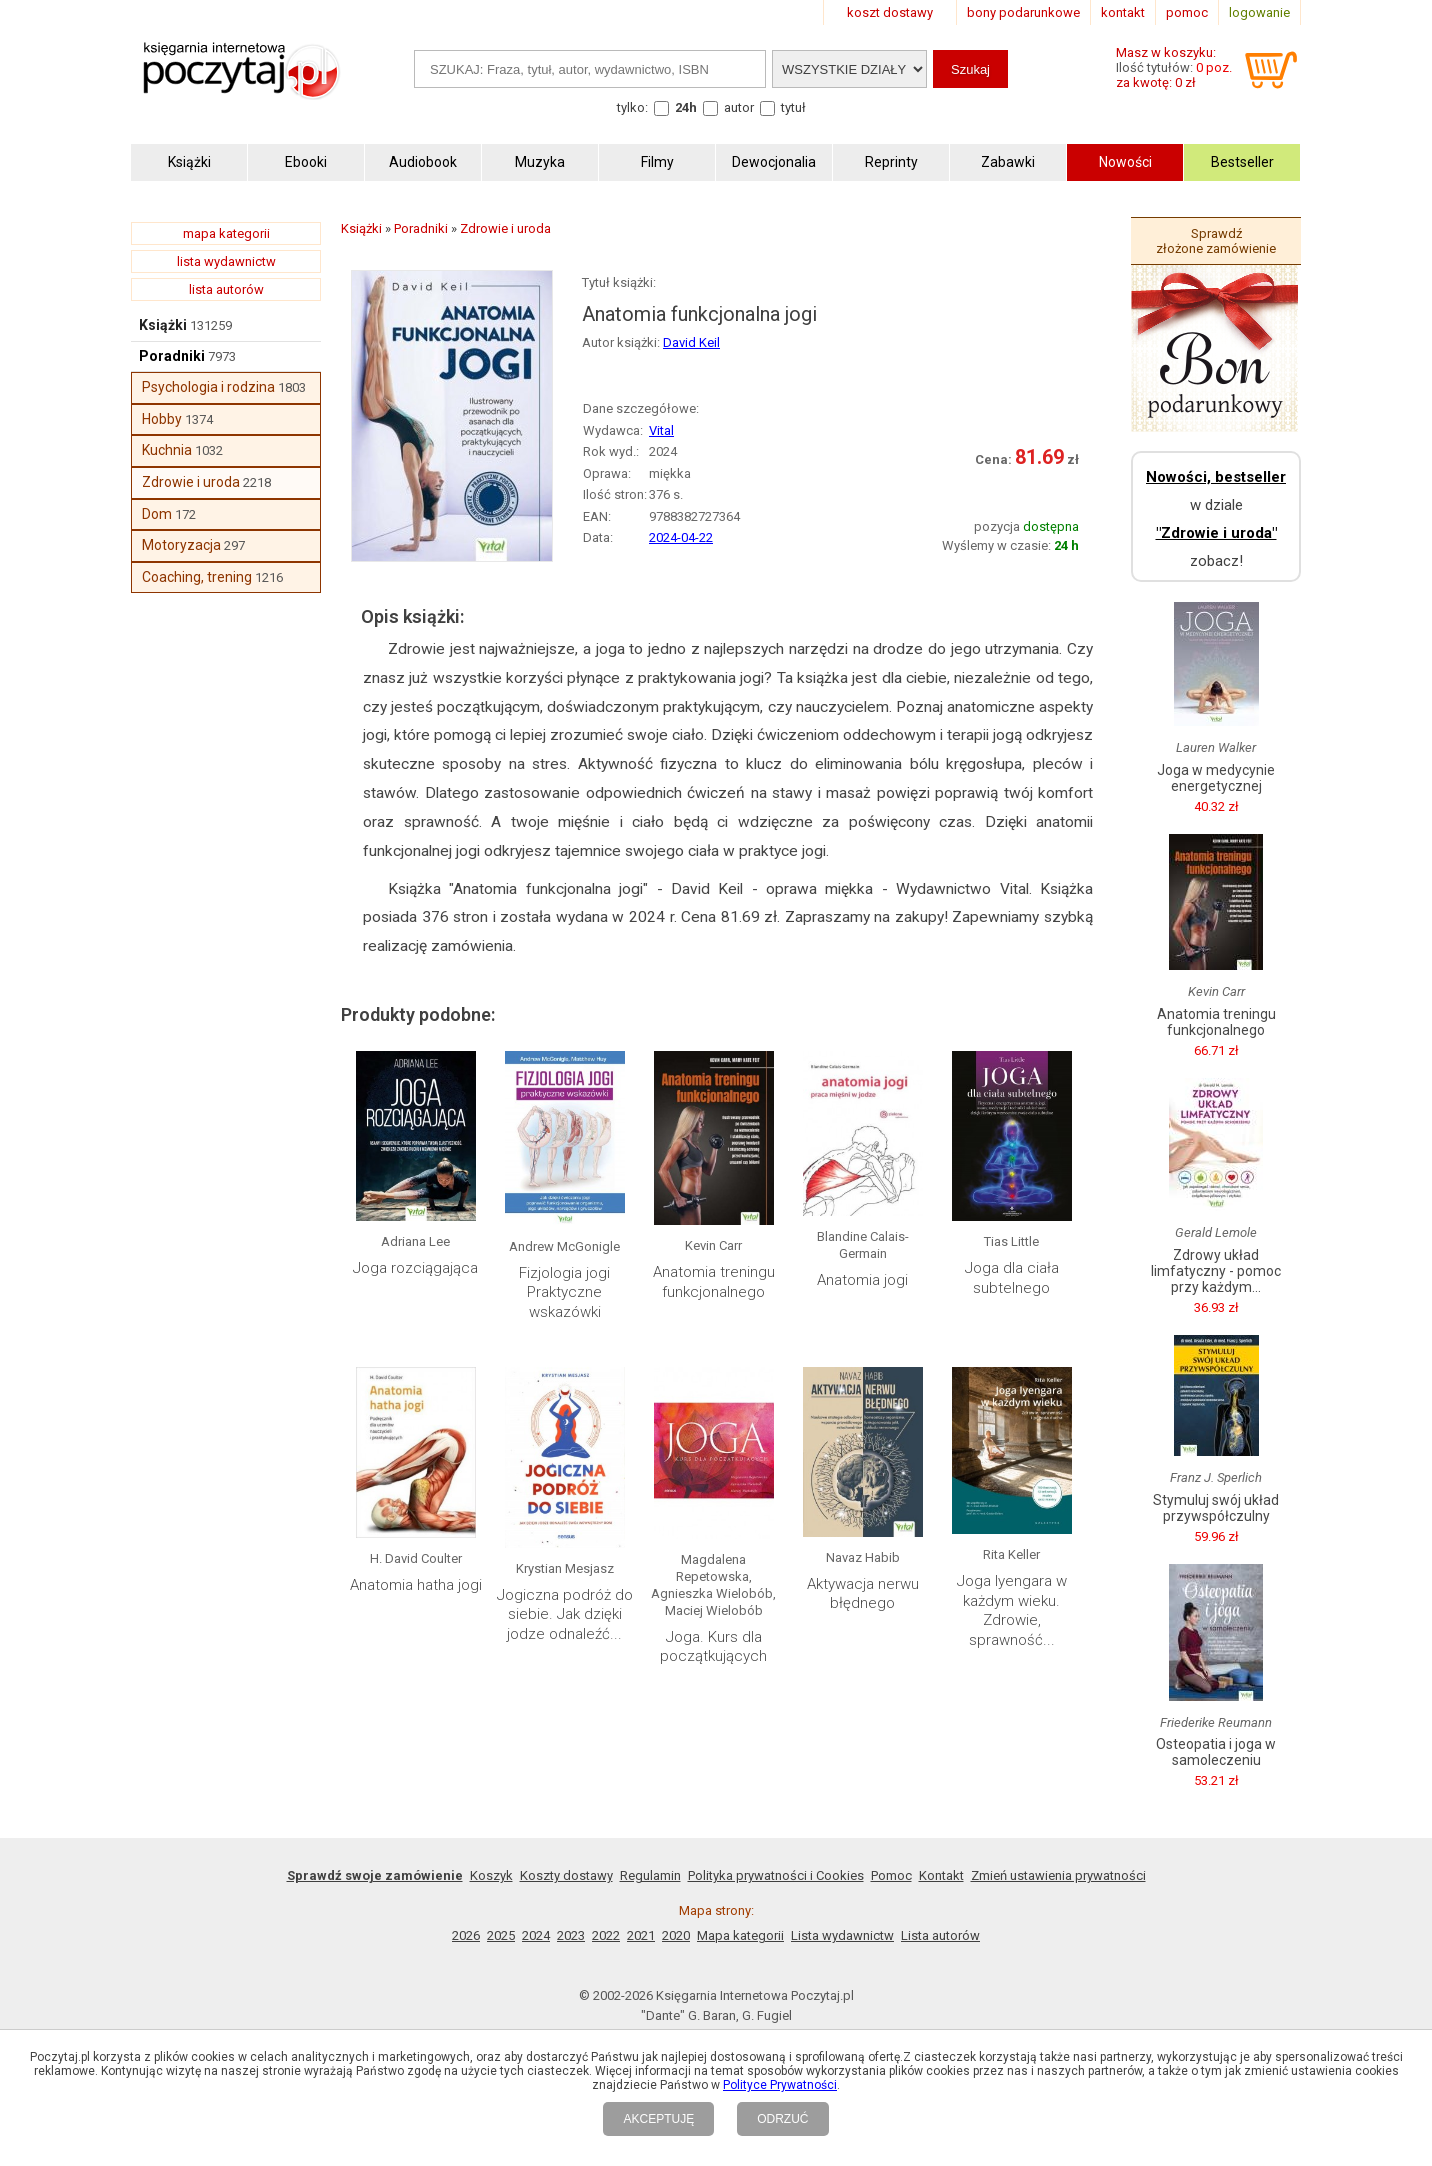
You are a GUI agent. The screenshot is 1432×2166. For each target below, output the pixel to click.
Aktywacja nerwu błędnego (863, 1594)
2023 (571, 1935)
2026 (466, 1935)
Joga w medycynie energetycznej (1216, 778)
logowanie (1259, 12)
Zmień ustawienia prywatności (1058, 1875)
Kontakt (941, 1875)
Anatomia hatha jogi (416, 1585)
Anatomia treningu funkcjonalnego (714, 1282)
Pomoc (891, 1875)
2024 (536, 1935)
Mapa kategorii (740, 1935)
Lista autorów (940, 1935)
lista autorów (226, 289)
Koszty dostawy (566, 1875)
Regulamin (650, 1875)
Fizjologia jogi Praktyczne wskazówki (564, 1292)
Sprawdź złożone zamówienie (1216, 241)
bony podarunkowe (1023, 12)
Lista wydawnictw (842, 1935)
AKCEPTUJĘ (658, 2119)
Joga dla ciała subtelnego (1012, 1278)
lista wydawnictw (226, 261)
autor (739, 107)
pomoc (1187, 12)
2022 (606, 1935)
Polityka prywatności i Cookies (776, 1875)
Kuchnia (167, 450)
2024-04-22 (681, 537)
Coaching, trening (197, 577)
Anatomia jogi (862, 1280)
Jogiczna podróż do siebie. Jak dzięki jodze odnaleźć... (565, 1614)
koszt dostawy (890, 12)
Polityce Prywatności (780, 2085)
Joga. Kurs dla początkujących (713, 1647)
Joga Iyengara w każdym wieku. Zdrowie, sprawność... (1012, 1610)
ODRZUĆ (782, 2119)
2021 (641, 1935)
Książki (163, 325)
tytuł (793, 107)
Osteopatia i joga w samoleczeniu (1216, 1752)
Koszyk (491, 1875)
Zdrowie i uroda (191, 482)
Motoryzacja (181, 545)
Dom (157, 514)
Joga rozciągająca (415, 1268)
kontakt (1123, 12)
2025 (501, 1935)
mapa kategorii (226, 233)
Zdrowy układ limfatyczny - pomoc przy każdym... (1216, 1271)
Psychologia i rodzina (208, 387)
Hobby (162, 419)
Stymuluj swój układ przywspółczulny (1216, 1508)
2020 (676, 1935)
